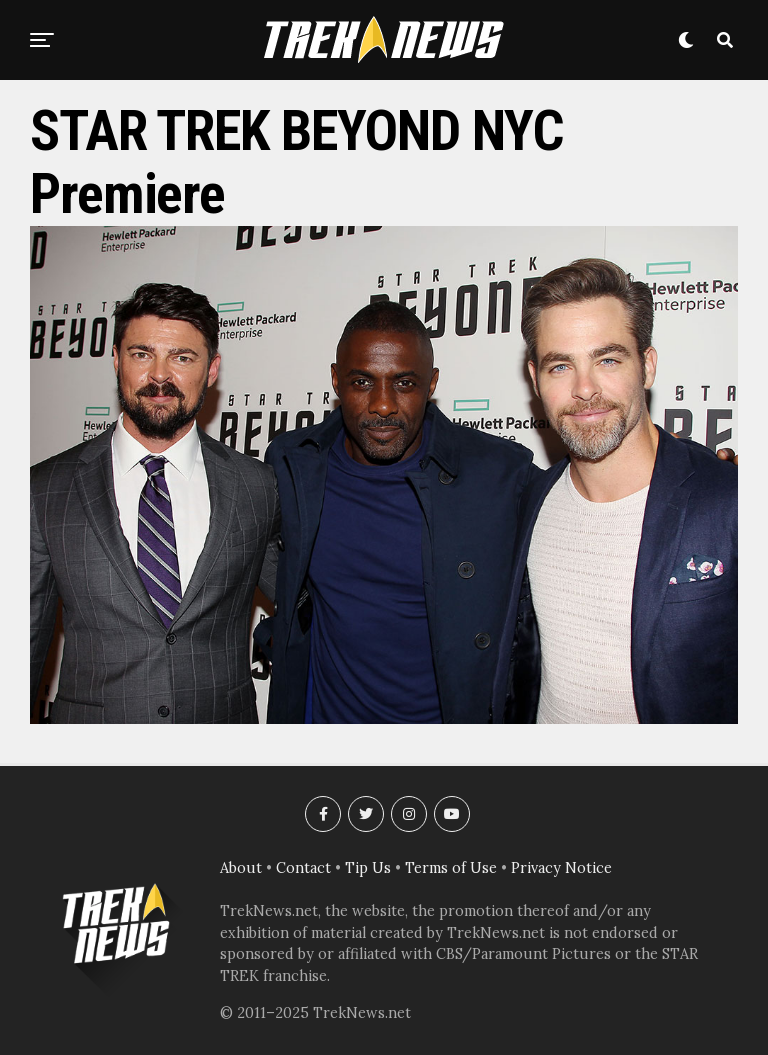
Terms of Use (451, 868)
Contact (303, 868)
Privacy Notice (561, 868)
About (241, 868)
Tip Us (368, 868)
